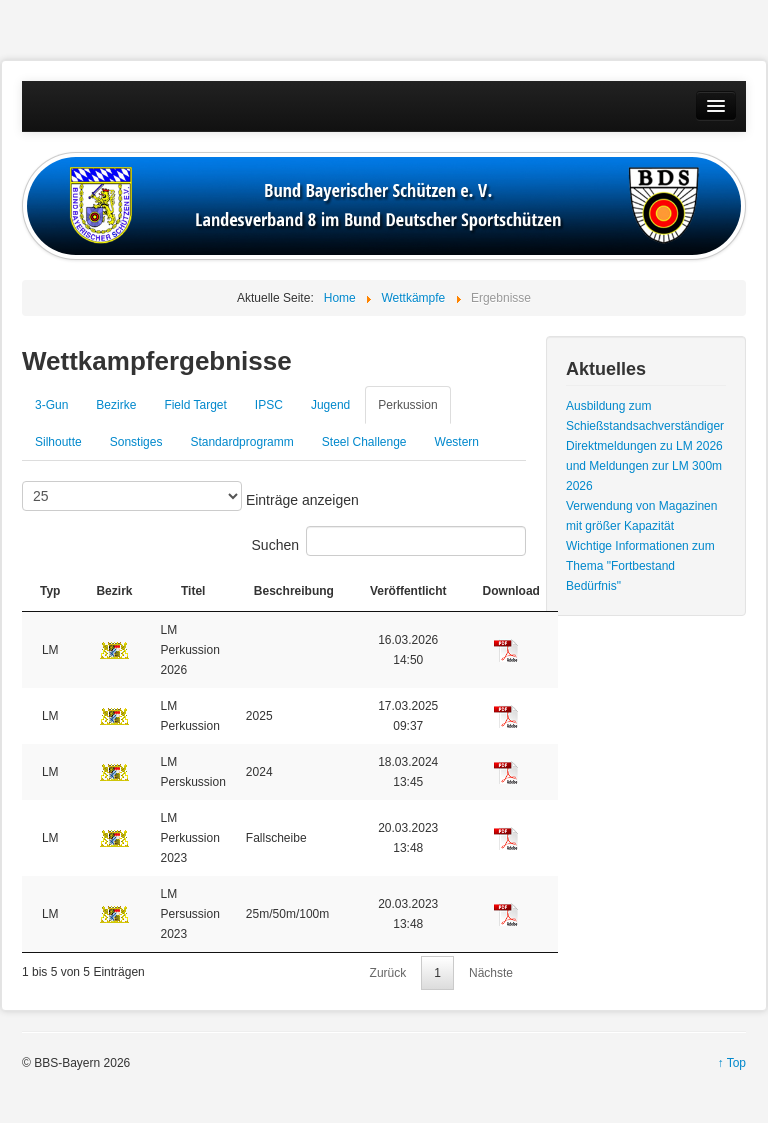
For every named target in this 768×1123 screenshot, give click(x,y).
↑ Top (732, 1063)
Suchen (389, 541)
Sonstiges (136, 442)
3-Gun (51, 405)
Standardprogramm (241, 442)
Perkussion (407, 405)
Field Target (195, 405)
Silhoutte (58, 442)
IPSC (269, 405)
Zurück (388, 973)
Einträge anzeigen (190, 496)
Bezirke (116, 405)
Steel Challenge (364, 442)
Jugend (330, 405)
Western (457, 442)
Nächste (491, 973)
